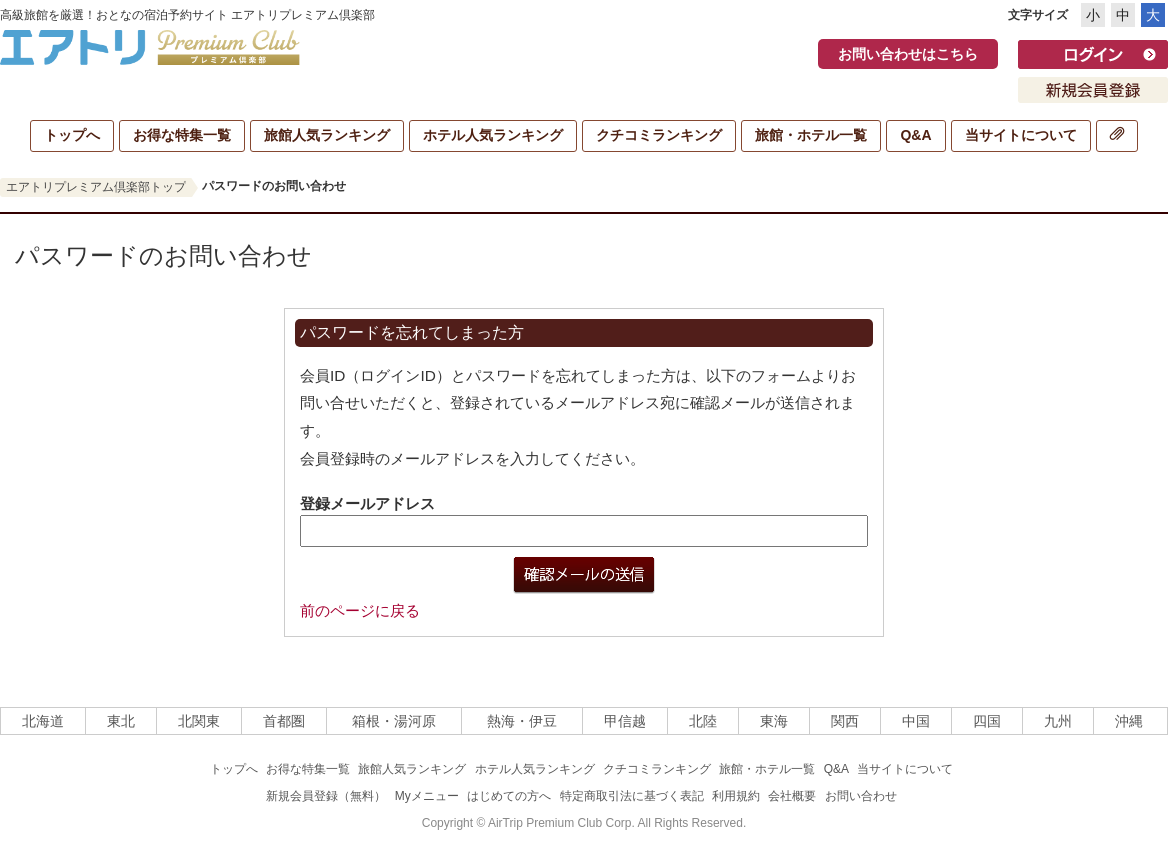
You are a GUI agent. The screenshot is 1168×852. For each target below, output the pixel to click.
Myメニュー (427, 796)
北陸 (703, 721)
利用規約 (736, 796)
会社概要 (792, 796)
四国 (987, 721)
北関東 (199, 721)
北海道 (43, 721)
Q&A (915, 135)
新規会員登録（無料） (326, 796)
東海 (774, 721)
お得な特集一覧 (182, 135)
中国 (916, 721)
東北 (121, 721)
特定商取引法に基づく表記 (632, 796)
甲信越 (625, 721)
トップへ (72, 135)
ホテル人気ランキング (493, 135)
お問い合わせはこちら (908, 54)
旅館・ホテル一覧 (811, 135)
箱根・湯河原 (394, 721)
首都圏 (284, 721)
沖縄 (1129, 721)
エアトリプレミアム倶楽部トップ (96, 187)
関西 (845, 721)
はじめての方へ (509, 796)
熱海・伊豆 (522, 721)
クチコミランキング (659, 135)
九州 (1058, 721)
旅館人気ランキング (327, 135)
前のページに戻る (360, 610)
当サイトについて (1021, 135)
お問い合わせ (861, 796)
